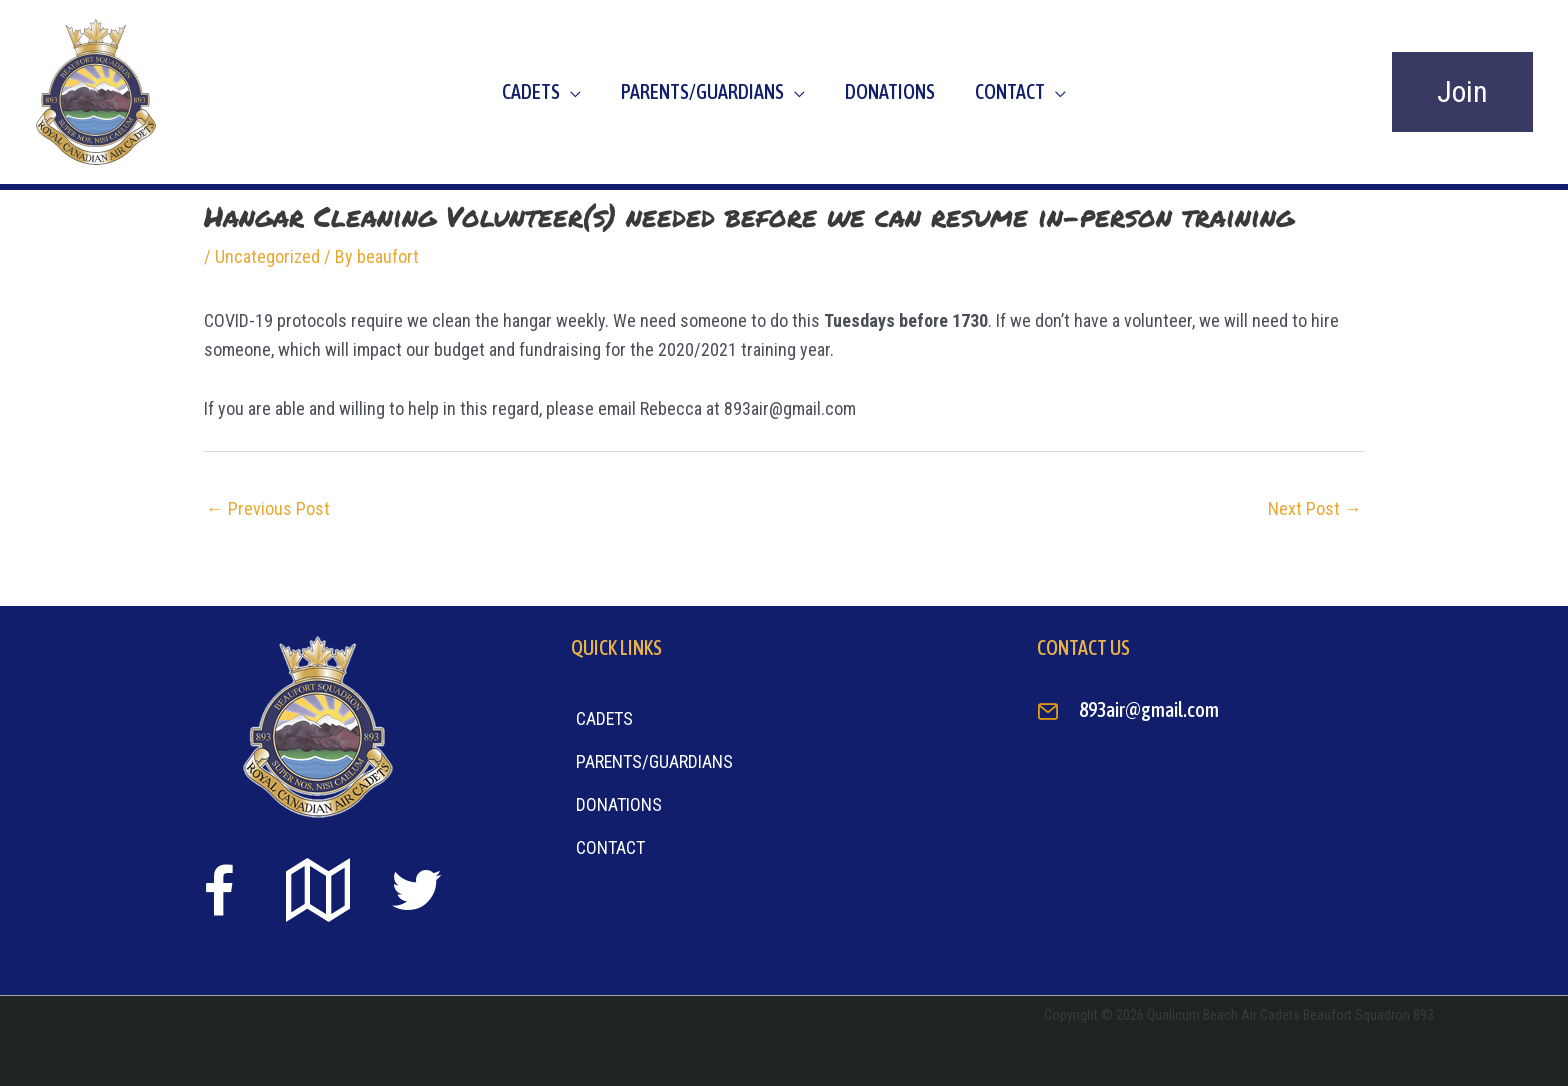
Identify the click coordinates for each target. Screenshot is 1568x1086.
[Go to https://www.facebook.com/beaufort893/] (219, 894)
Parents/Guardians (702, 91)
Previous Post (268, 508)
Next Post (1315, 508)
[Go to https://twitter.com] (417, 890)
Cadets (531, 91)
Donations (890, 91)
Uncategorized (267, 256)
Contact (1010, 91)
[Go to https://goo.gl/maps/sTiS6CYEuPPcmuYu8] (318, 892)
